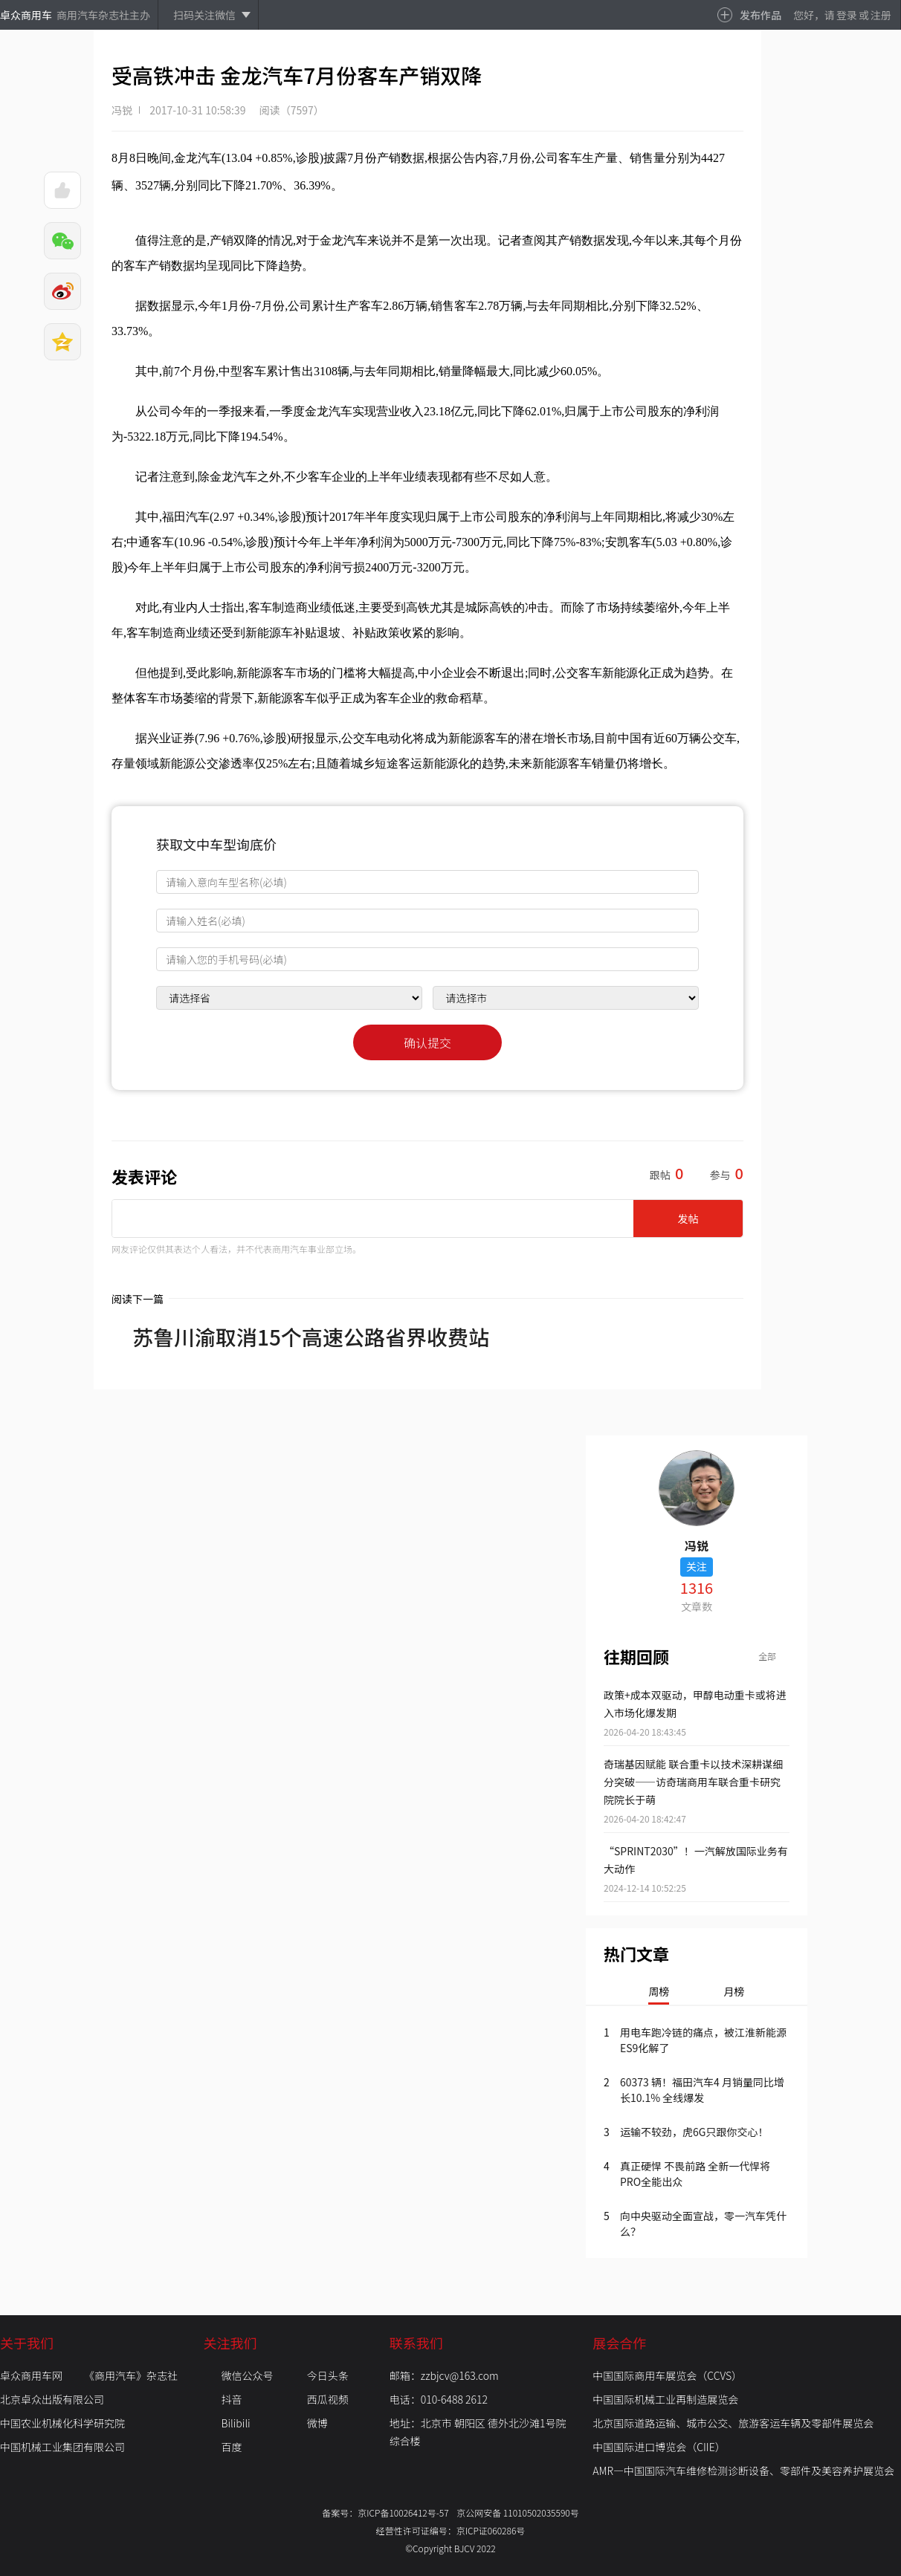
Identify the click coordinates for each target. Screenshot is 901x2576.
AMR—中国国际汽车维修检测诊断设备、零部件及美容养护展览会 (743, 2470)
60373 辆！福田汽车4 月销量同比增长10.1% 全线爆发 (702, 2089)
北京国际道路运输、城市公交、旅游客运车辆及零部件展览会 (732, 2423)
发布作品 (760, 14)
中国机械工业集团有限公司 (62, 2446)
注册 (881, 14)
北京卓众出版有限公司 (52, 2399)
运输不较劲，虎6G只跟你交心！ (694, 2131)
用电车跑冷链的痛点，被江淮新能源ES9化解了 (703, 2040)
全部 (767, 1655)
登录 (846, 14)
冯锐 (122, 110)
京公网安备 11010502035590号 (517, 2512)
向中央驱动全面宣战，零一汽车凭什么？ (703, 2223)
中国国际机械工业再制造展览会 (665, 2399)
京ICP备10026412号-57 (407, 2512)
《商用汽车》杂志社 (131, 2375)
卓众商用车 (26, 14)
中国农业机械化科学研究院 (62, 2423)
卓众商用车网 (31, 2375)
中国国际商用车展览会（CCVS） (667, 2375)
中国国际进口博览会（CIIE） (658, 2446)
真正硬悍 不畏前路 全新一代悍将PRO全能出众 (695, 2173)
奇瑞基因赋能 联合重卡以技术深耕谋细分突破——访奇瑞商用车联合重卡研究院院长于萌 (693, 1781)
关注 (696, 1566)
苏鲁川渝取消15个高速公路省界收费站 (300, 1337)
